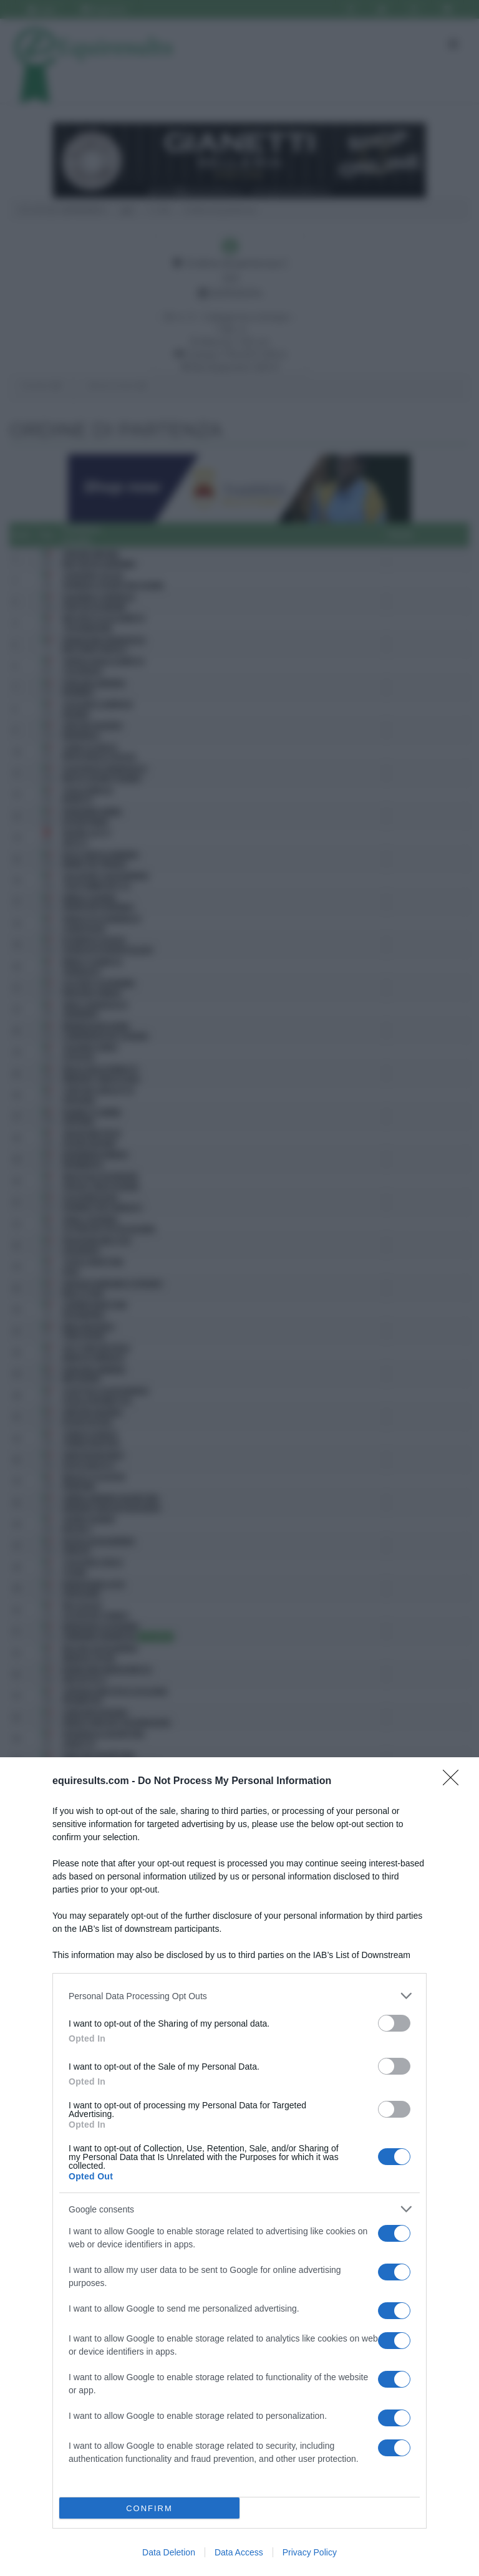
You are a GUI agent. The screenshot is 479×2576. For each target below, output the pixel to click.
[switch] (394, 2023)
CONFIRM (149, 2508)
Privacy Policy (310, 2552)
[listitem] (239, 1995)
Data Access (239, 2552)
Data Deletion (168, 2552)
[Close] (455, 1781)
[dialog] (239, 2166)
